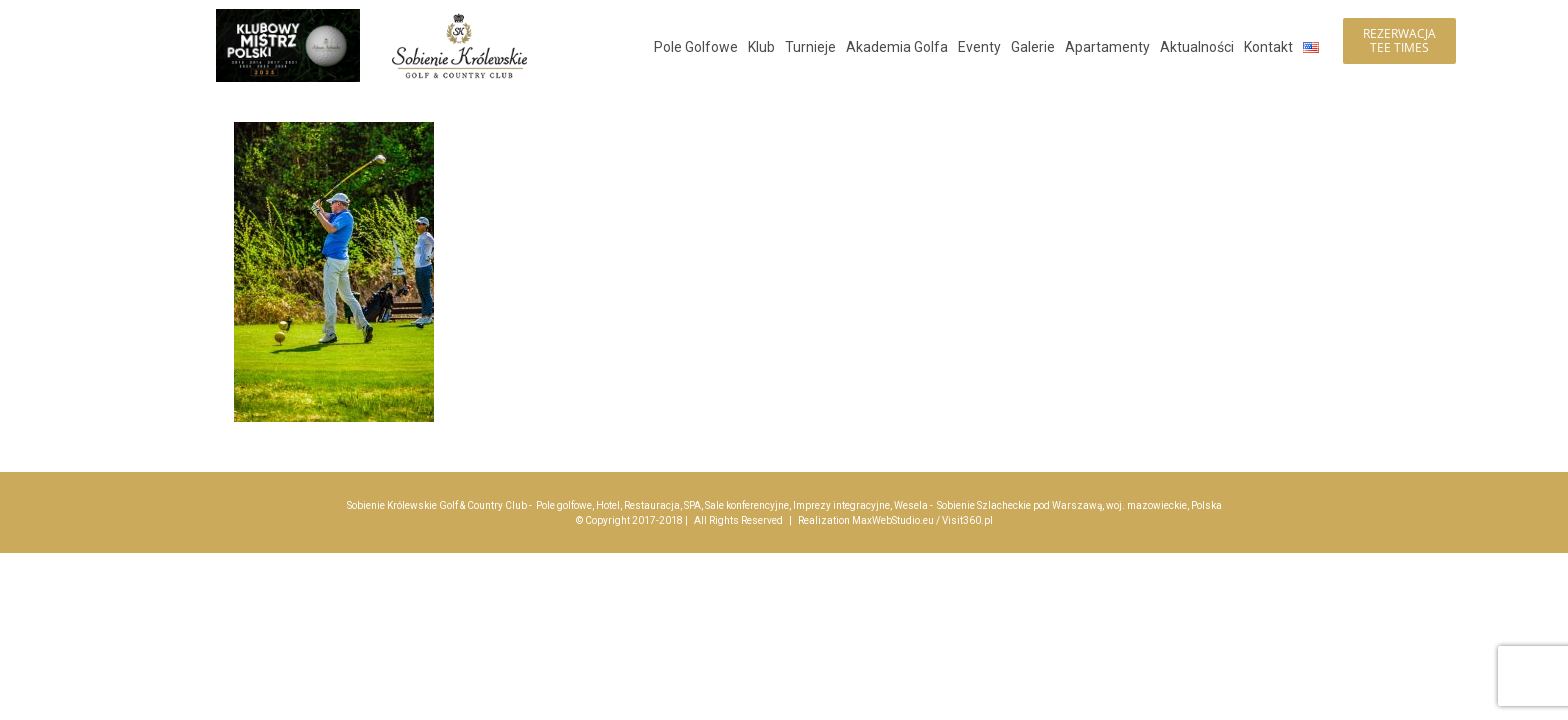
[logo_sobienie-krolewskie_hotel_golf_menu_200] (459, 17)
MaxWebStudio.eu (893, 520)
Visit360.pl (967, 520)
